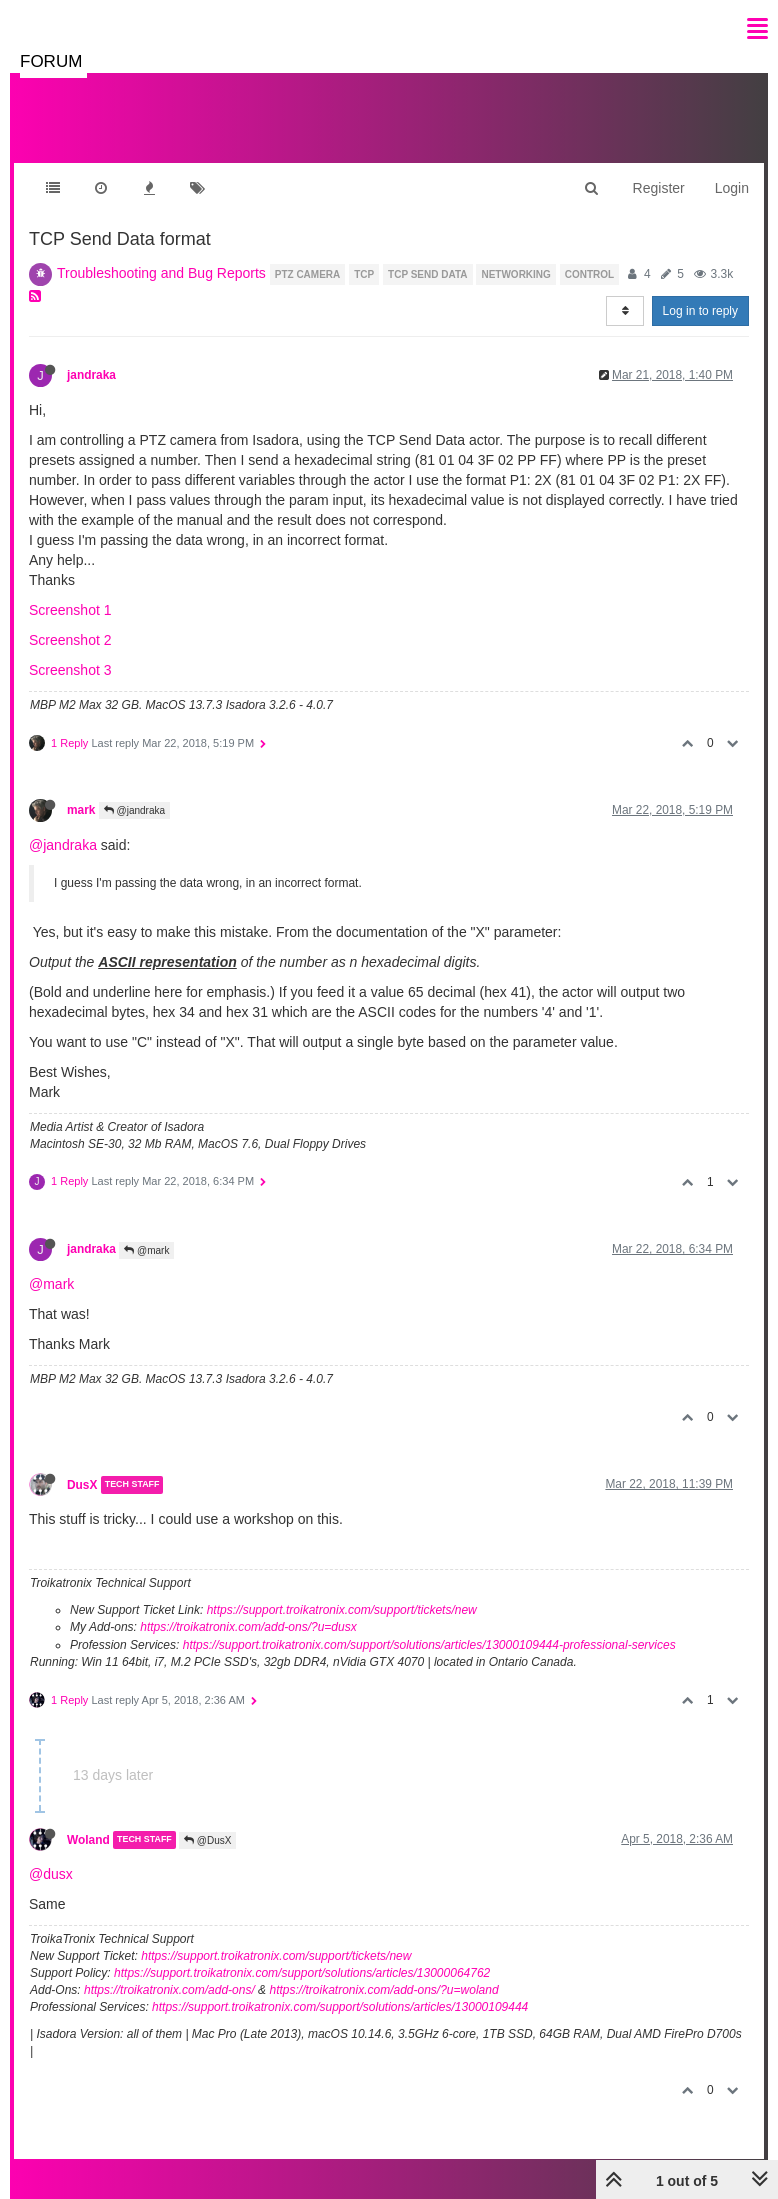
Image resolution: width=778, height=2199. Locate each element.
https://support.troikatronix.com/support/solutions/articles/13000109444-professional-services (429, 1645)
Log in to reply (700, 311)
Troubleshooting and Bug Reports (161, 273)
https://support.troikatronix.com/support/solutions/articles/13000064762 (302, 1973)
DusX (82, 1485)
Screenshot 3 (70, 670)
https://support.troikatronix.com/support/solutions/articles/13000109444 (340, 2007)
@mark (146, 1250)
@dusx (51, 1874)
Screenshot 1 (70, 610)
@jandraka (134, 810)
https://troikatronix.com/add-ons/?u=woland (383, 1990)
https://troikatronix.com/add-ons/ (169, 1990)
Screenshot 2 (70, 640)
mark (81, 810)
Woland (88, 1840)
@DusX (207, 1840)
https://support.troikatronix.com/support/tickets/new (342, 1610)
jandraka (91, 375)
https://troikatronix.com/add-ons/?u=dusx (248, 1627)
